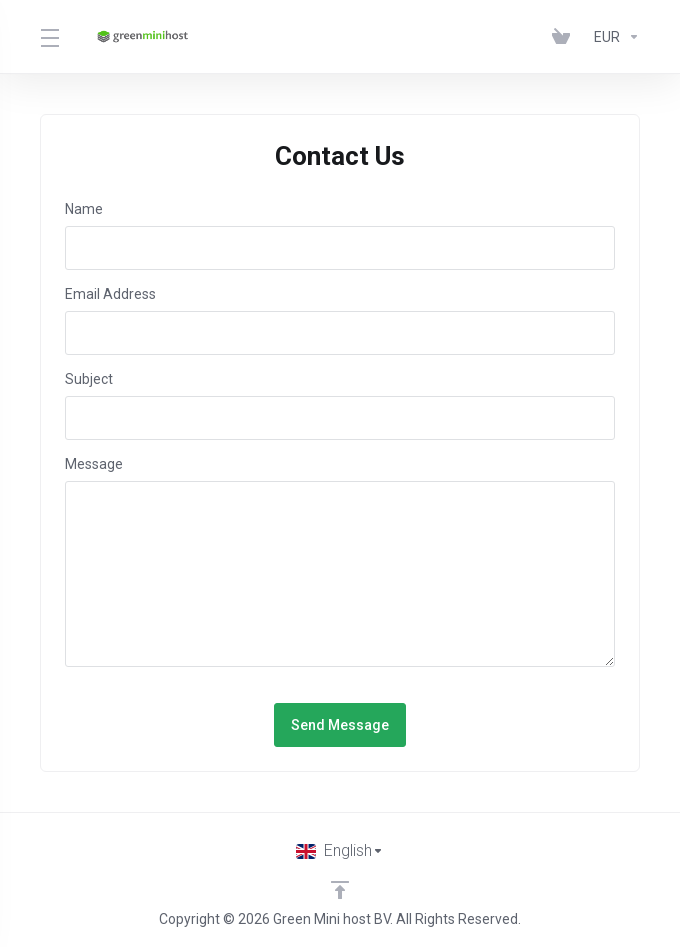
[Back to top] (340, 890)
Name (84, 209)
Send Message (340, 725)
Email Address (110, 294)
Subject (89, 379)
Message (94, 464)
